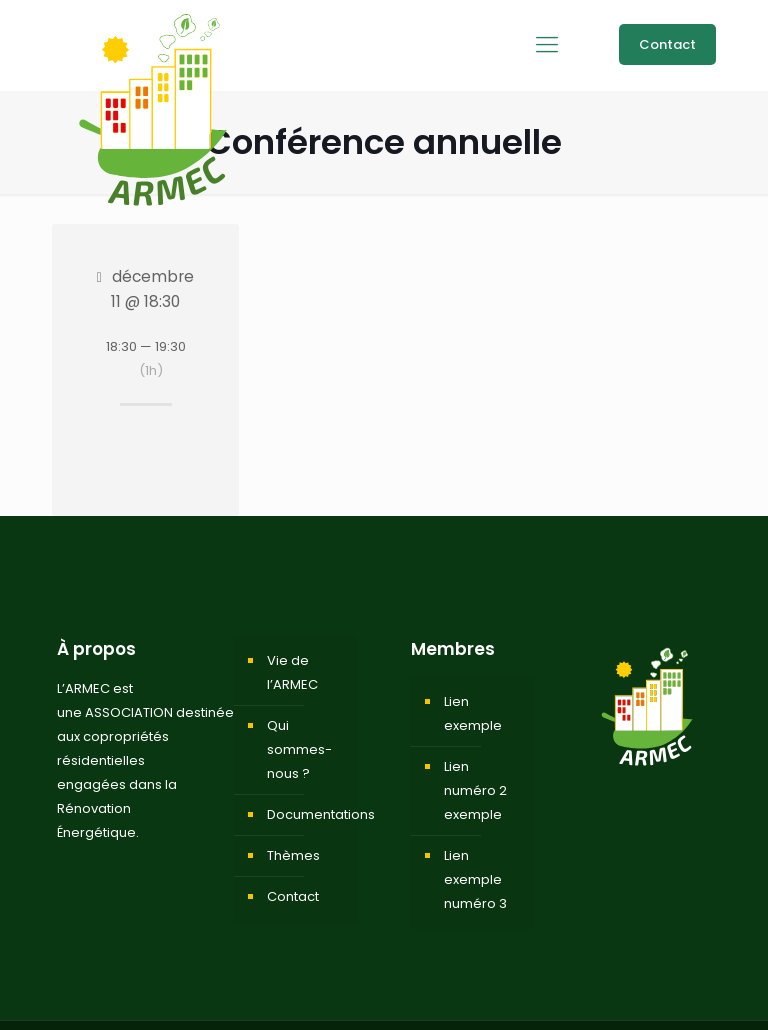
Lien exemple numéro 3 (475, 879)
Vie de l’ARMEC (292, 672)
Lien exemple (473, 713)
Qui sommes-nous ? (299, 749)
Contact (667, 44)
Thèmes (293, 855)
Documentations (307, 814)
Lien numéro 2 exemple (475, 790)
